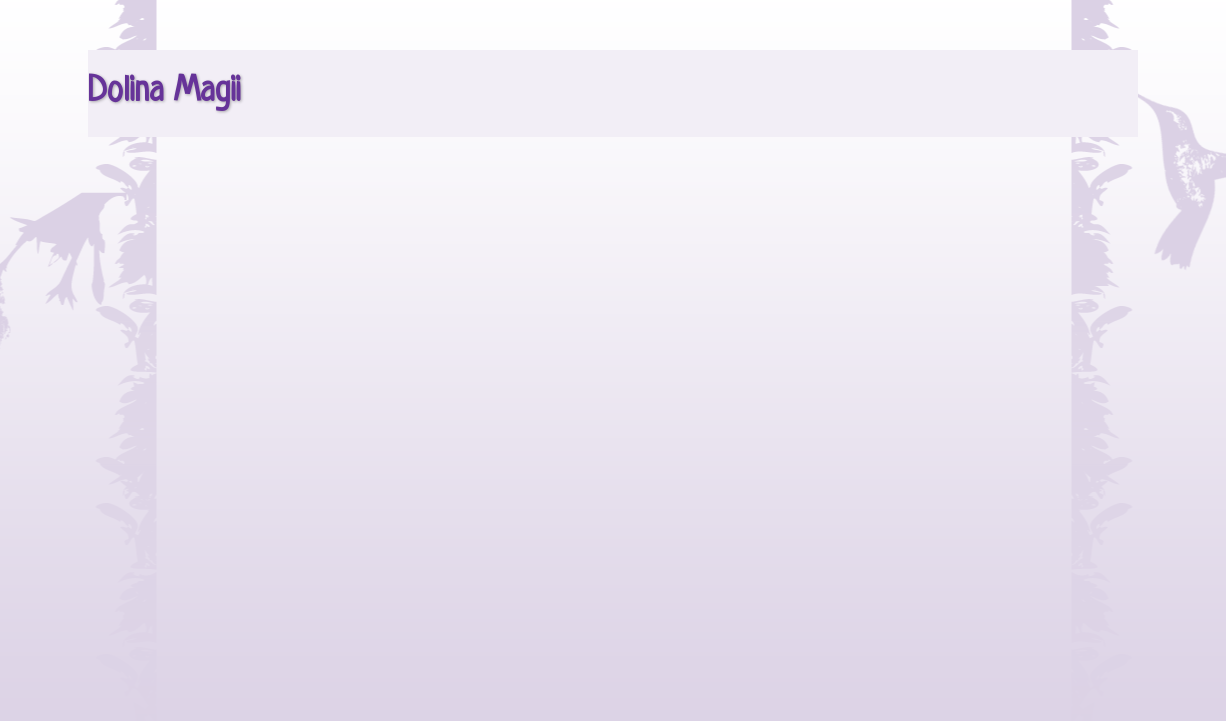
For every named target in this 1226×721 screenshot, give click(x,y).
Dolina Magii (164, 92)
